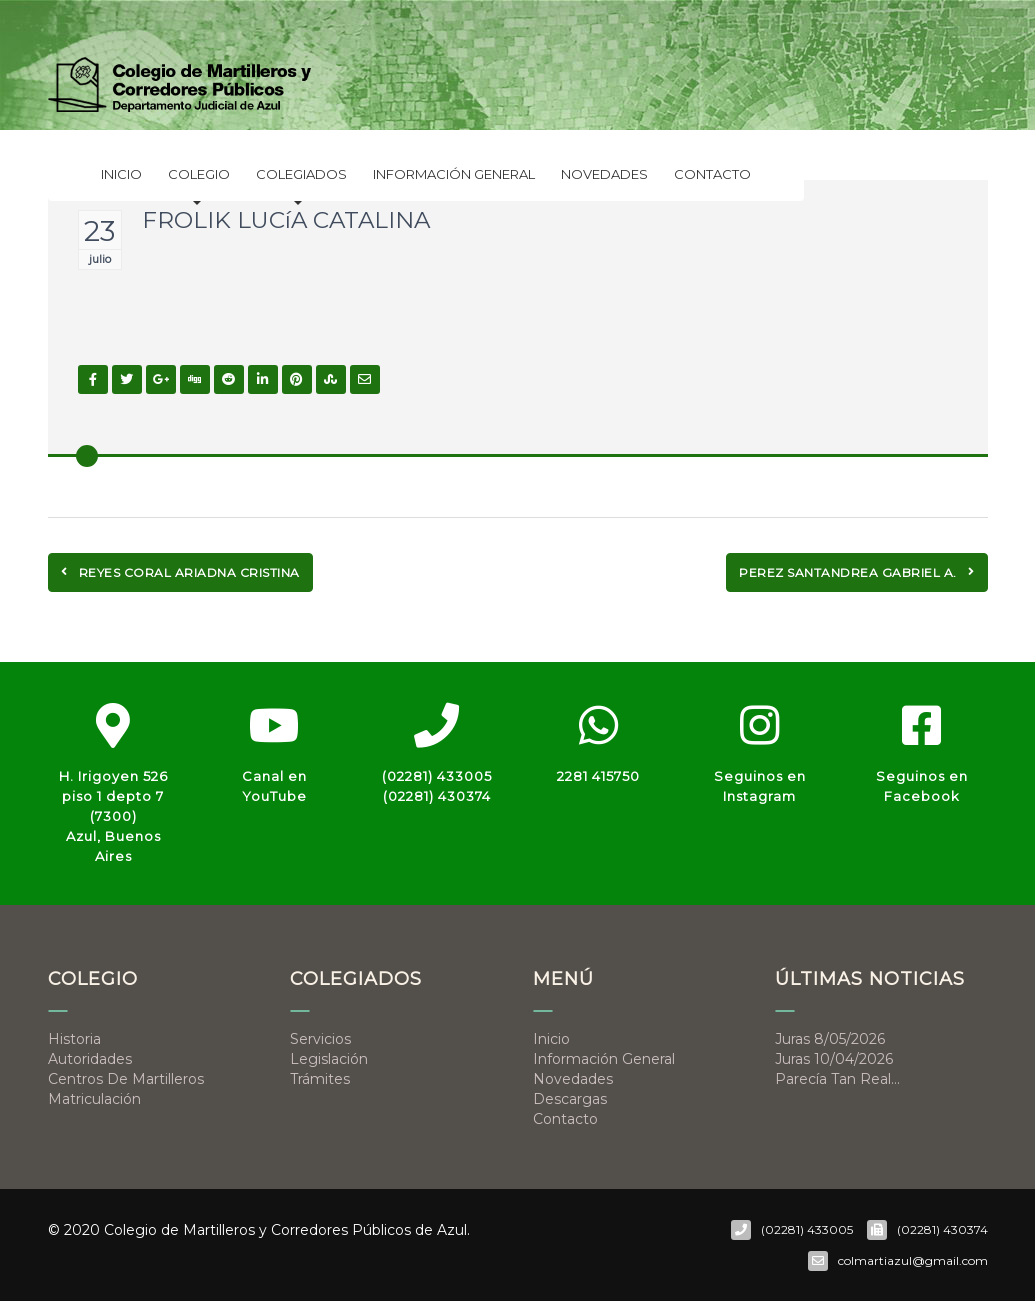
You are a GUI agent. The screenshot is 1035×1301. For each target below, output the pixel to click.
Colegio (199, 178)
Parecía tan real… (837, 1079)
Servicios (320, 1039)
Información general (454, 174)
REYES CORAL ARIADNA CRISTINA (180, 572)
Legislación (329, 1059)
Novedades (604, 174)
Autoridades (90, 1059)
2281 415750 (598, 776)
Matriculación (94, 1099)
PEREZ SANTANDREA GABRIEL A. (857, 572)
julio (100, 259)
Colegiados (301, 178)
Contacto (712, 174)
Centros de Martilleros (126, 1079)
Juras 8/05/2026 (830, 1039)
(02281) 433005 (437, 776)
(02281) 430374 (437, 796)
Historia (74, 1039)
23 (99, 231)
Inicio (121, 174)
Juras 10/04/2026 (834, 1059)
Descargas (570, 1099)
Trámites (320, 1079)
